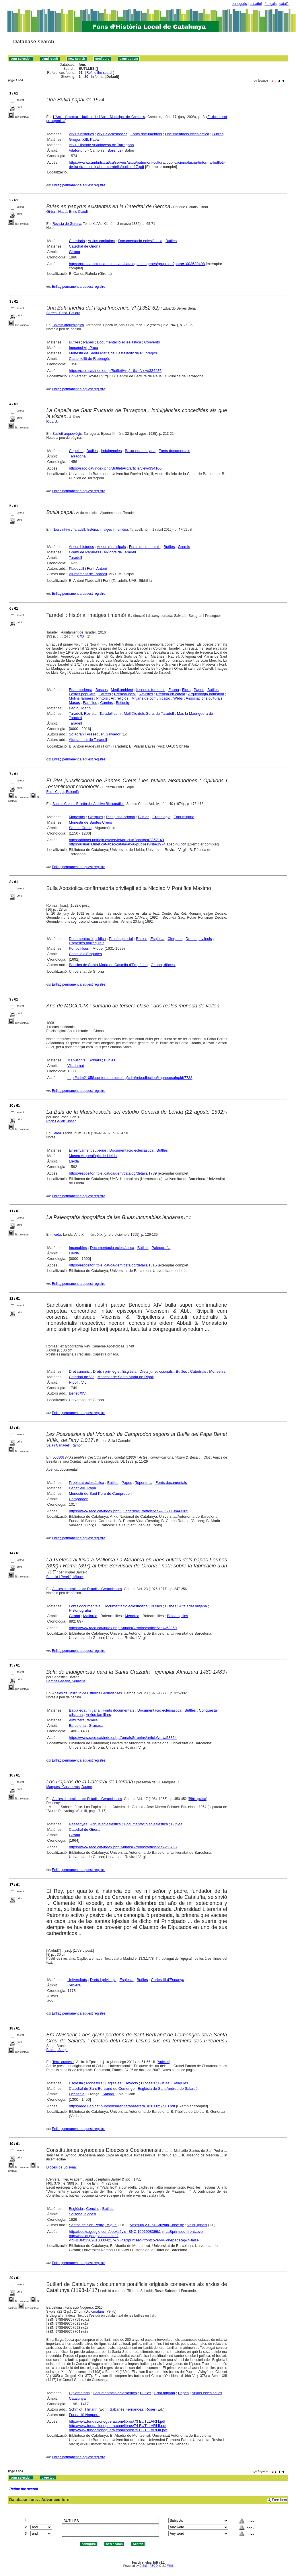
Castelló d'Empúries (85, 954)
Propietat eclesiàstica (86, 1482)
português (239, 4)
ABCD (153, 2565)
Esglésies (113, 2083)
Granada (96, 1725)
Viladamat (75, 1065)
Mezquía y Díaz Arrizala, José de (157, 2225)
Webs (178, 698)
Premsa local (125, 694)
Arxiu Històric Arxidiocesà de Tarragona (101, 145)
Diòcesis (148, 2083)
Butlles (217, 134)
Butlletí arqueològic (67, 434)
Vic (84, 1382)
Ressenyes (78, 1824)
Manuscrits (76, 1060)
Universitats (77, 1980)
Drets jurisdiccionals (156, 1371)
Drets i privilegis (199, 938)
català (284, 4)
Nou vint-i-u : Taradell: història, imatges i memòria (90, 530)
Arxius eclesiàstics (112, 134)
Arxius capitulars (101, 241)
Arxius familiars (98, 1714)
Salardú (108, 2094)
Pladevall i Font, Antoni (88, 568)
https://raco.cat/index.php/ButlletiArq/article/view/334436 (115, 370)
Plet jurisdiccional (120, 817)
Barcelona (77, 1725)
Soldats (95, 1060)
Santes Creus (80, 828)
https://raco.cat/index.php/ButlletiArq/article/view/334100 (115, 468)
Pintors (102, 698)
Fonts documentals (146, 134)
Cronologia (161, 817)
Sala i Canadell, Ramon (64, 1445)
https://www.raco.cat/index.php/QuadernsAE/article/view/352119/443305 (128, 1511)
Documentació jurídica (87, 938)
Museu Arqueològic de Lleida (93, 1156)
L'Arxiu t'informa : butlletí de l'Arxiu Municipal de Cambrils (99, 117)
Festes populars (82, 694)
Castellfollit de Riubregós (89, 358)
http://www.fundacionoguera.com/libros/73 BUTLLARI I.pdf (117, 2421)
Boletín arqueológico (68, 325)
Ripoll (73, 1382)
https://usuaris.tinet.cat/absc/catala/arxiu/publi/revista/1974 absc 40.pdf (127, 844)
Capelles (76, 451)
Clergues (95, 817)
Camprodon (78, 1499)
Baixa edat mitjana (140, 451)
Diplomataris (95, 2311)
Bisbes (170, 1606)
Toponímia (143, 1482)
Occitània (76, 2094)
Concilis (92, 2208)
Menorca (132, 1616)
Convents (152, 342)
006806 (58, 1457)
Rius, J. (52, 422)
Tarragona (77, 456)
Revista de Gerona (66, 224)
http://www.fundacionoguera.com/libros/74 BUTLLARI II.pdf (117, 2426)
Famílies (90, 702)
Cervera (74, 1985)
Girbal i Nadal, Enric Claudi (67, 212)
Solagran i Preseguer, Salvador (94, 734)
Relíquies (180, 2083)
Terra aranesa (63, 2062)
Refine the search (99, 73)
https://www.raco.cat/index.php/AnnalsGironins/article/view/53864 (123, 1737)
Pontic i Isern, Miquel (86, 948)
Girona (74, 252)
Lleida (74, 1161)
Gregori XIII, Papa (84, 139)
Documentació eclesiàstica (187, 134)
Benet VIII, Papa (82, 1488)
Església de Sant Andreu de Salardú (168, 2088)
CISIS (143, 2565)
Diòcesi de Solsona (61, 2167)
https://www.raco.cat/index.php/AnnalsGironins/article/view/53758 (123, 1847)
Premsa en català (170, 694)
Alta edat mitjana (193, 1606)
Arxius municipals (111, 546)
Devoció (131, 2083)
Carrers (104, 694)
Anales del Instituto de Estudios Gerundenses (87, 1589)
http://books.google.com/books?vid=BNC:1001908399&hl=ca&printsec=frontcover (136, 2231)
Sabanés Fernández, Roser (132, 2409)
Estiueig (122, 702)
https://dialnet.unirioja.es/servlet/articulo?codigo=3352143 (116, 840)
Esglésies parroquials (86, 943)
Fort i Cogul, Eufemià (62, 792)
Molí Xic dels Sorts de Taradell (149, 713)
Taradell (75, 557)
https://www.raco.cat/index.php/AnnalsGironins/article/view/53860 (123, 1628)
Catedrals (77, 241)
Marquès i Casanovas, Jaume (69, 1787)
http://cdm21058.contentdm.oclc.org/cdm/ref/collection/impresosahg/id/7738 (129, 1077)
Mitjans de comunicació (150, 698)
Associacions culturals (204, 698)
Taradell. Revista (82, 713)
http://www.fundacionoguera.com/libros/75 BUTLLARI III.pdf (118, 2430)
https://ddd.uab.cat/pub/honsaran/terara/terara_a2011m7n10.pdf (122, 2106)
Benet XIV (77, 1393)
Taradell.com (110, 713)
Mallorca (90, 1616)
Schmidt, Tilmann (83, 2409)
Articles (163, 2062)
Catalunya (77, 2398)
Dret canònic (79, 1371)
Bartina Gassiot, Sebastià (65, 1681)
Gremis (184, 546)
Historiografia (80, 1610)
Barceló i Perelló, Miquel (64, 1577)
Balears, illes (177, 1616)
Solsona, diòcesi (82, 2214)
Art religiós (119, 698)
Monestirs (77, 817)
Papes (88, 342)
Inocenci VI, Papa (83, 347)
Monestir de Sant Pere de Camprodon (100, 1493)
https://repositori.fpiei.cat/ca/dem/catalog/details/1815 (113, 1265)
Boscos (102, 690)
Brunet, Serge (57, 2050)
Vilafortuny (77, 150)
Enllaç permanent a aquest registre (78, 185)
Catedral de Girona (84, 246)
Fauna (173, 690)
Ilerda (56, 1133)
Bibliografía (197, 1799)
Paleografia (161, 1247)
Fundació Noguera (84, 2415)
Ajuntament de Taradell (88, 574)
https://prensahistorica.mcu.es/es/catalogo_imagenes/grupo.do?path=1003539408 (137, 264)
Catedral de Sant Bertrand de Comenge (102, 2088)
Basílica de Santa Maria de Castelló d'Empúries (108, 965)
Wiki (170, 2565)
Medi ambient (122, 690)
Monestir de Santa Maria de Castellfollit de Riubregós (113, 353)
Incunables (78, 1247)
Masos (74, 702)
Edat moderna (80, 690)
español (256, 4)
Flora (186, 690)
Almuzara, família (83, 1720)
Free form (279, 2500)
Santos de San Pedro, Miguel (93, 2225)
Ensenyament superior (87, 1150)
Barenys (114, 150)
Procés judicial (121, 938)
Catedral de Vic (81, 1377)
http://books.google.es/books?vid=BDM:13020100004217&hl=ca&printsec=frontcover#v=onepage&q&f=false (134, 2238)
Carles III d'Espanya (167, 1980)
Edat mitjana (184, 817)
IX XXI (80, 636)
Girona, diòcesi (163, 965)
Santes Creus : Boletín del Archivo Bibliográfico (88, 804)
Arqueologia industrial (206, 694)
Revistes (146, 694)
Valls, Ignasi (197, 2225)
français (270, 4)
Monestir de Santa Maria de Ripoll (126, 1377)
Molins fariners (81, 698)
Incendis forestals (150, 690)
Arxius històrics (81, 134)
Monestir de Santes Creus (90, 822)
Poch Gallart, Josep (61, 1121)
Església (157, 938)
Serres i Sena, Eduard (63, 313)
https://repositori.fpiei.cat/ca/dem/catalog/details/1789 (113, 1173)
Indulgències (111, 451)
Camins (106, 702)
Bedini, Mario (80, 708)
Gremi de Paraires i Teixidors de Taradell (102, 552)
